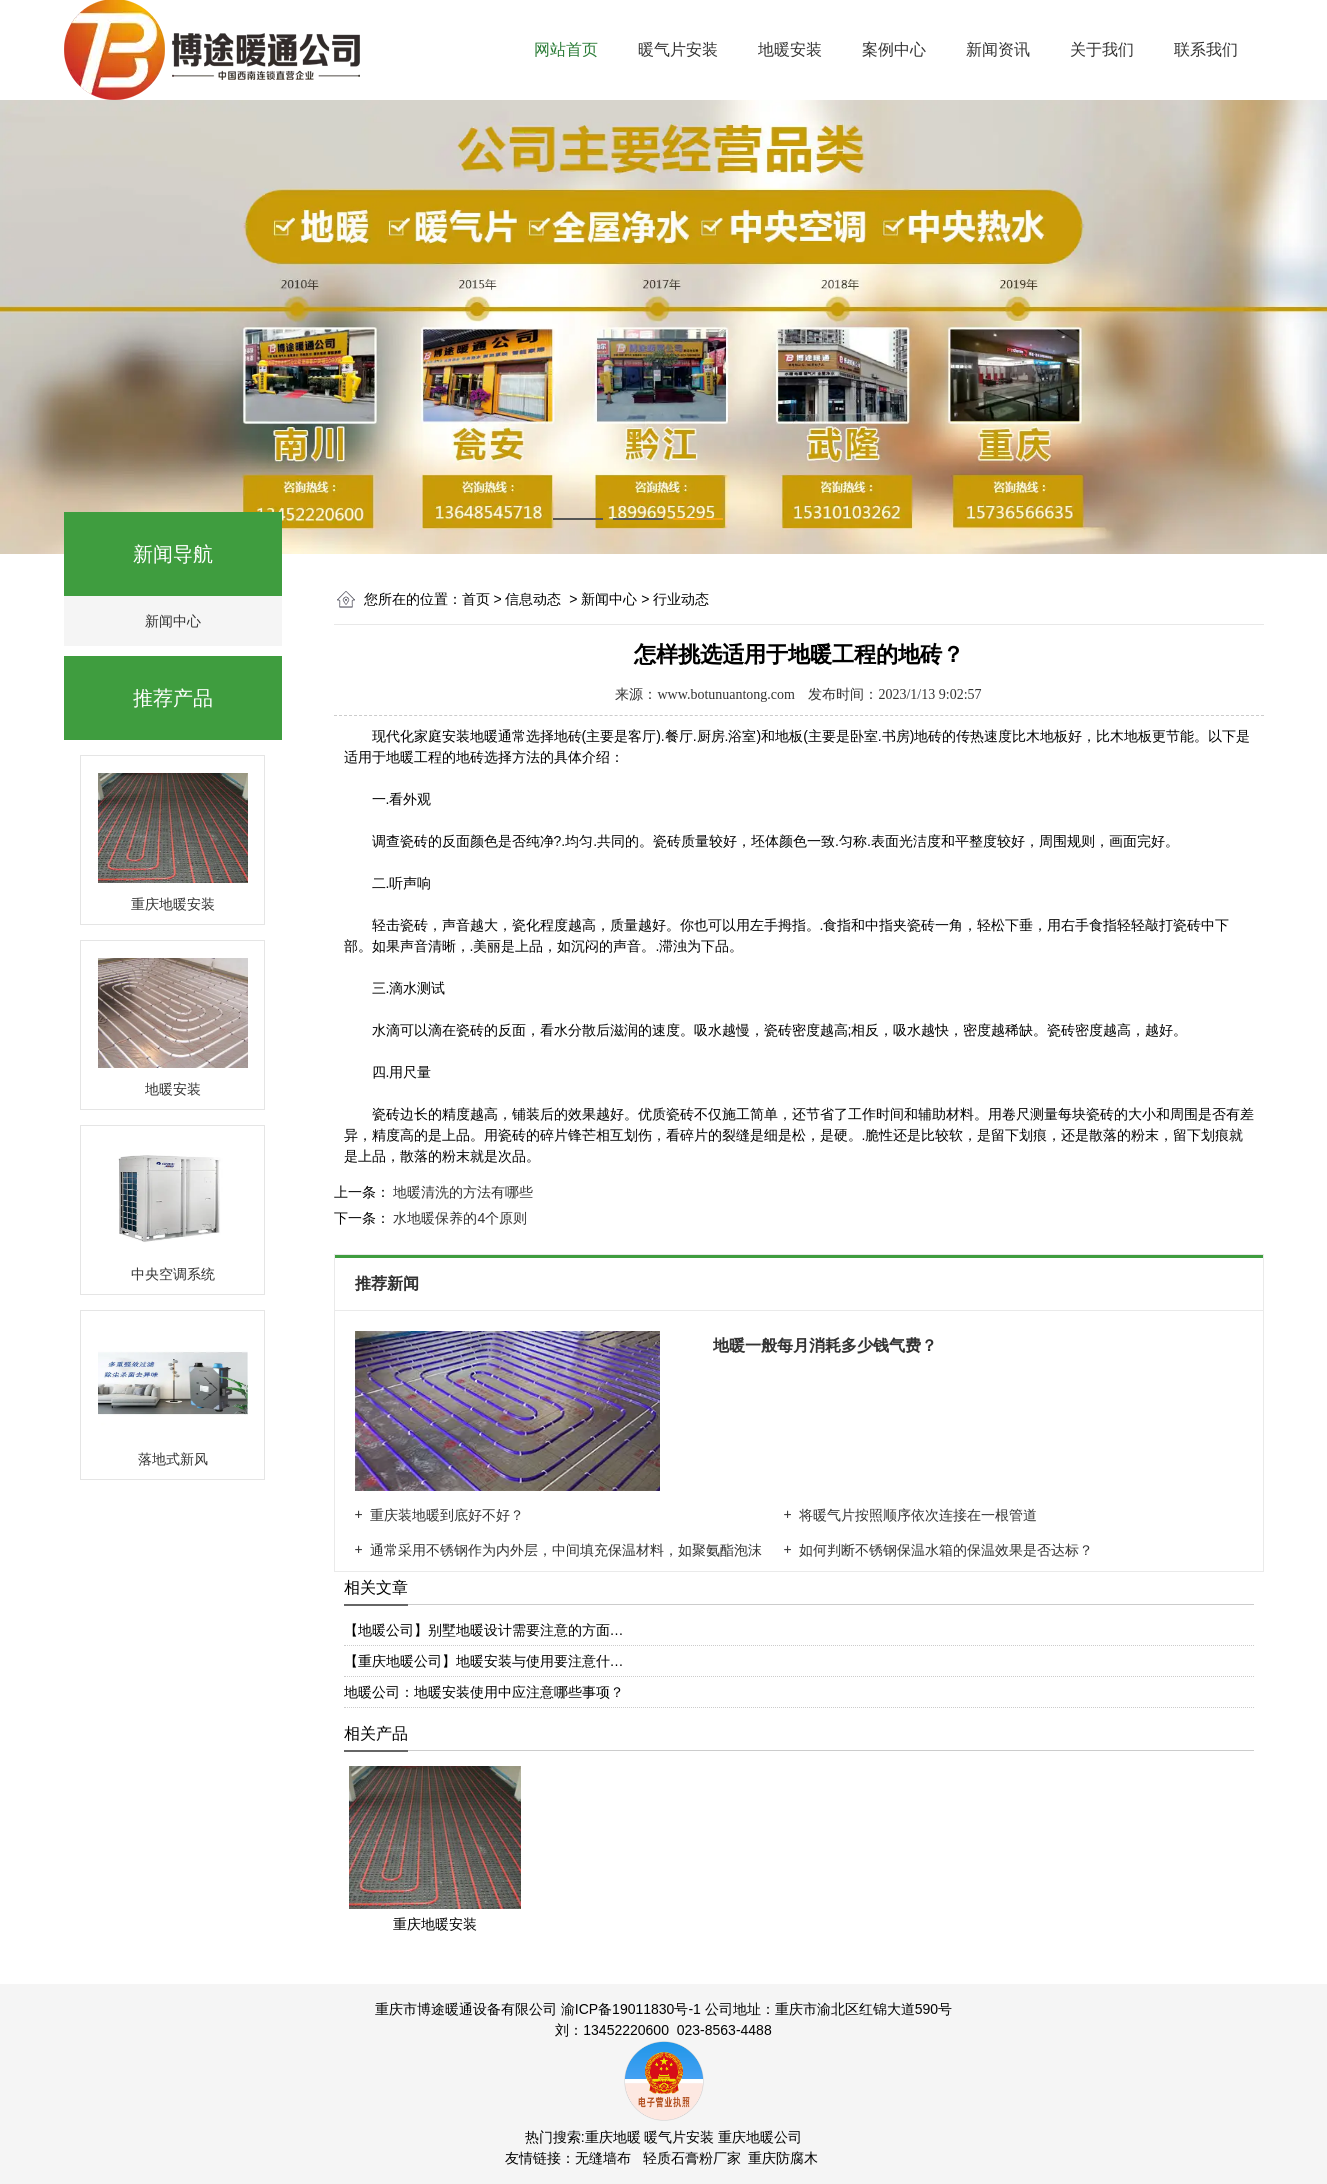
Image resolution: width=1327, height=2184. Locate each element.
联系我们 (1206, 49)
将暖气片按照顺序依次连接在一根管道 (918, 1515)
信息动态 (533, 599)
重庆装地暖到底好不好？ (447, 1515)
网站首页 (566, 49)
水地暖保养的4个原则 (459, 1218)
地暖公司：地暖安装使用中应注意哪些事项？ (484, 1692)
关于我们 (1102, 49)
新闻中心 (173, 621)
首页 (476, 599)
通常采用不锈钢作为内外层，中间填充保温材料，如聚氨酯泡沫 (566, 1550)
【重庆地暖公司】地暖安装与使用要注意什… (484, 1661)
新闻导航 (173, 554)
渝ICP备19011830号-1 (631, 2009)
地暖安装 (790, 49)
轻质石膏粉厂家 (692, 2158)
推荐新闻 (389, 1283)
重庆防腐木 (783, 2158)
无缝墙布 (603, 2158)
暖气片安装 (678, 49)
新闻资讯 (998, 49)
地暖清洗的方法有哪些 (462, 1192)
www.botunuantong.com (726, 694)
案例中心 (894, 49)
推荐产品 (173, 698)
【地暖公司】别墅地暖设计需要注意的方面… (484, 1630)
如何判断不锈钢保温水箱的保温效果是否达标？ (946, 1550)
